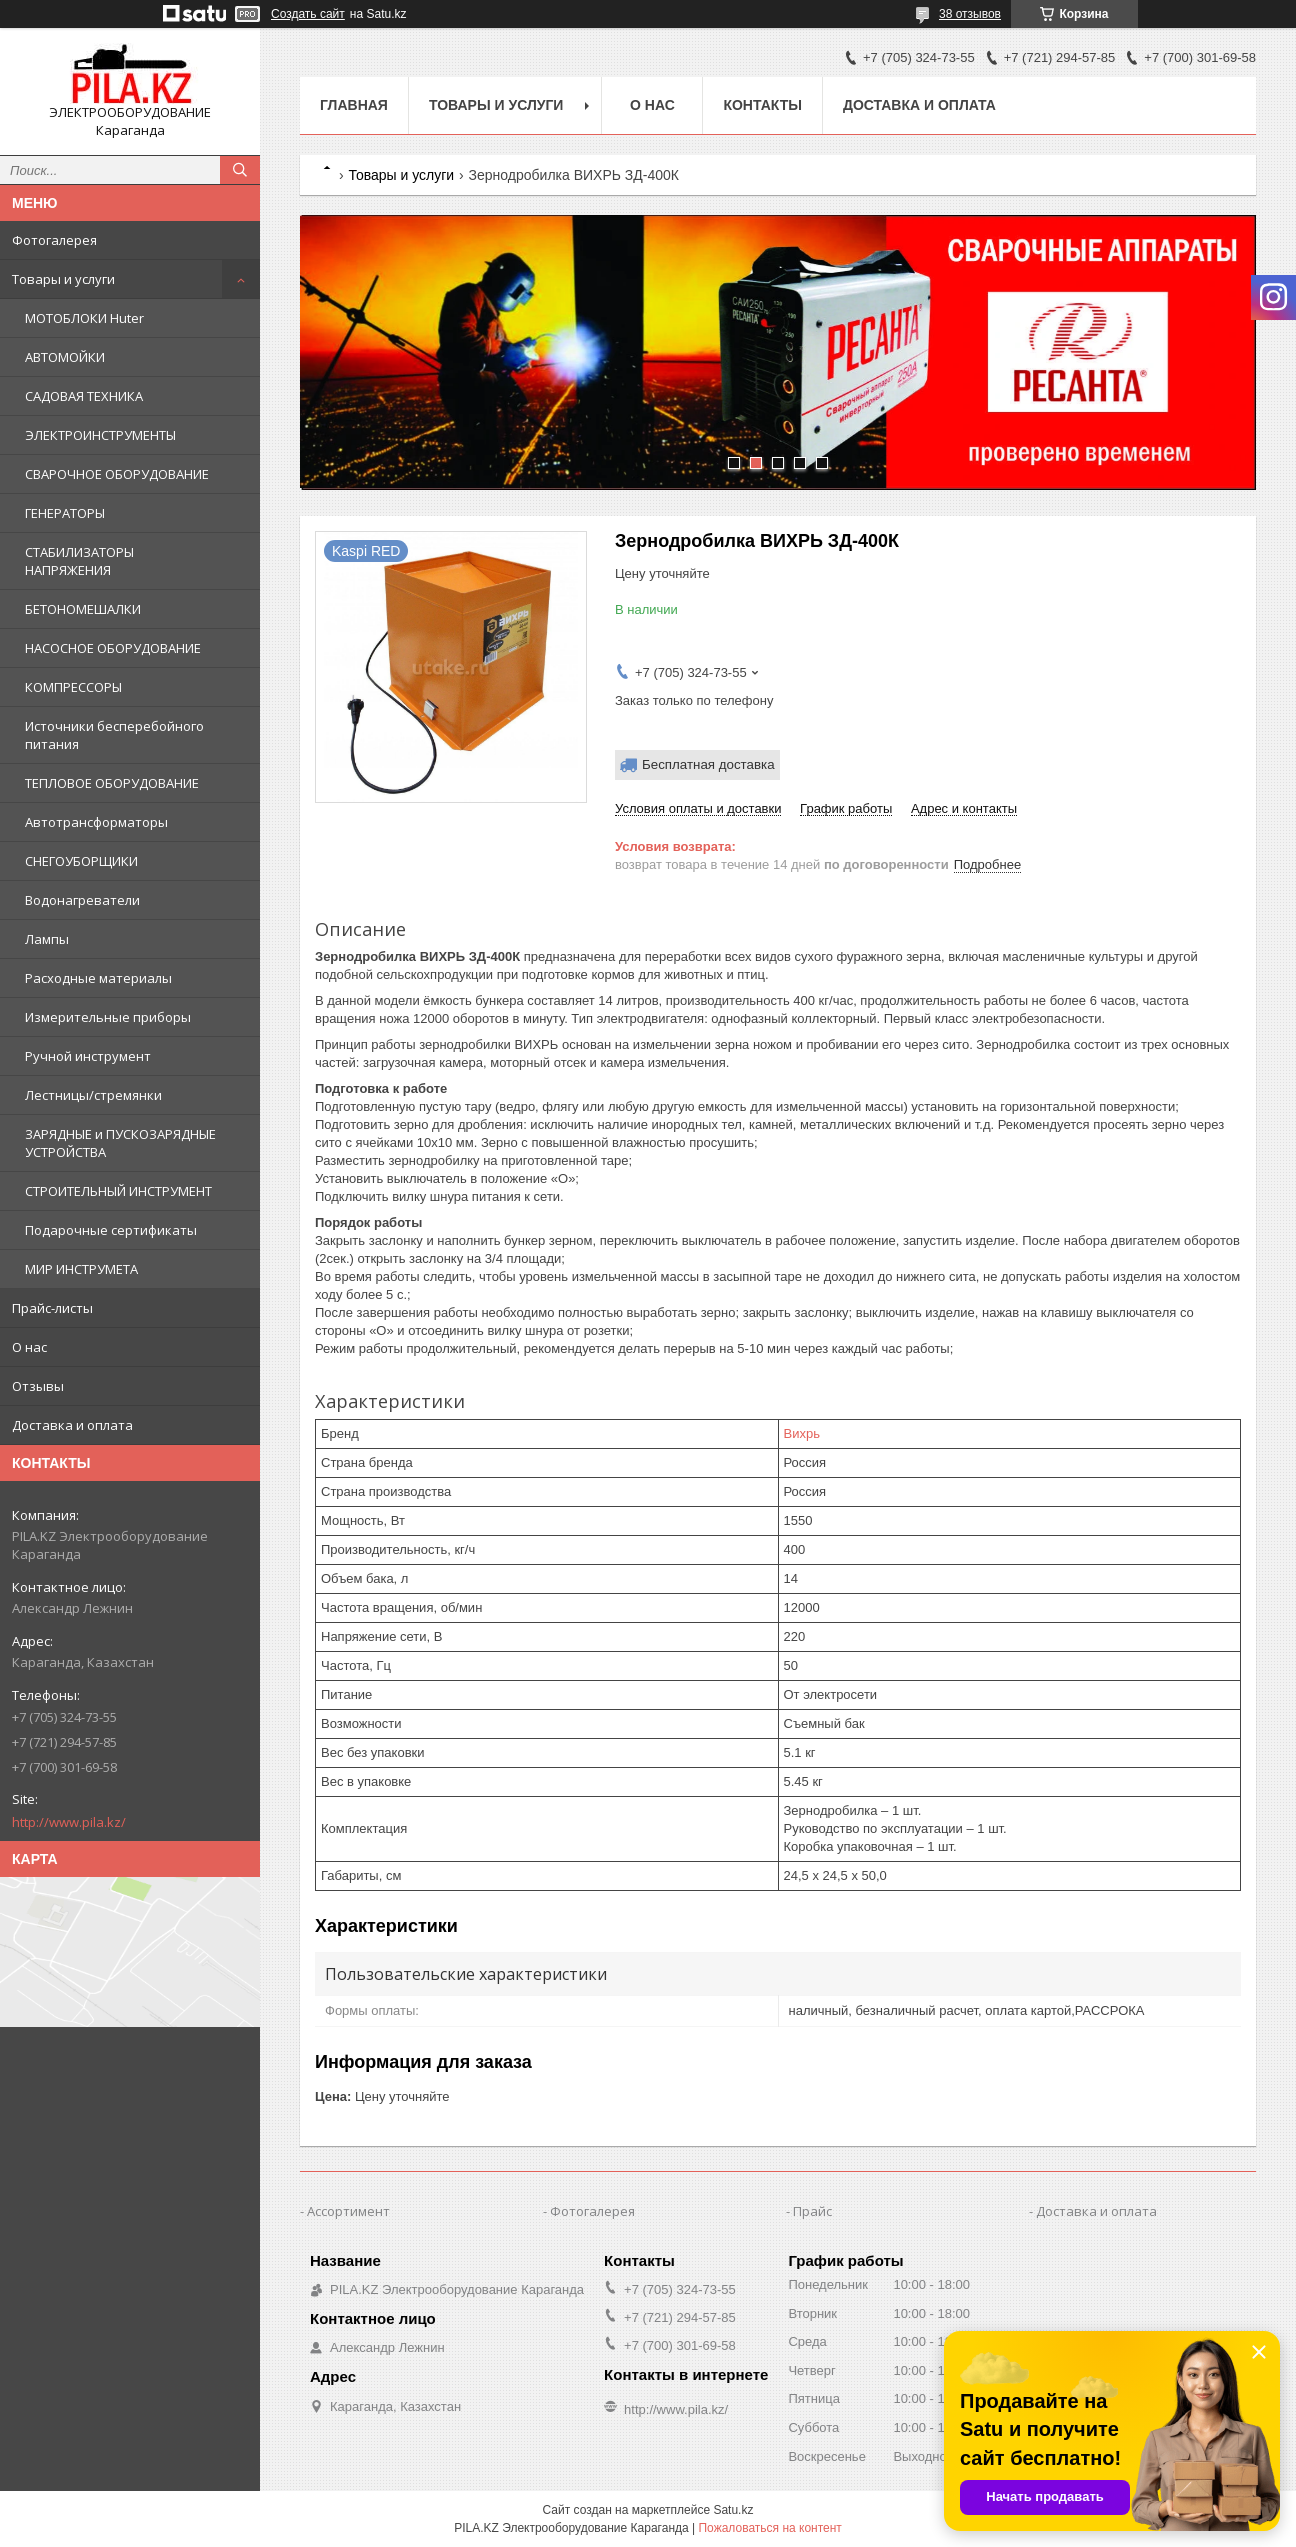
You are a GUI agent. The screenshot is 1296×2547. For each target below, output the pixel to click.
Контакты (762, 105)
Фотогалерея (54, 240)
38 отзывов (970, 14)
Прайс (812, 2211)
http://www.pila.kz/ (69, 1822)
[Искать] (240, 170)
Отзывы (38, 1386)
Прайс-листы (52, 1308)
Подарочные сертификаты (111, 1230)
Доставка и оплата (72, 1425)
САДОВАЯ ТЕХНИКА (84, 396)
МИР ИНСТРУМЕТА (81, 1269)
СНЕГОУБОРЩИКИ (81, 861)
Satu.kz (733, 2510)
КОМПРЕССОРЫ (73, 687)
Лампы (47, 939)
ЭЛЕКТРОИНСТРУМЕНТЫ (100, 435)
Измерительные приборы (108, 1017)
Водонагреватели (82, 900)
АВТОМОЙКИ (65, 357)
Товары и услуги (63, 279)
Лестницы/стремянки (93, 1095)
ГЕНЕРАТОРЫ (65, 513)
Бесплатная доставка (708, 764)
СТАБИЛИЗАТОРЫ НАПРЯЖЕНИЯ (79, 561)
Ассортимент (348, 2211)
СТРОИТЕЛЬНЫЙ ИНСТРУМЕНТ (118, 1191)
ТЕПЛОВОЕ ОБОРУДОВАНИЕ (112, 783)
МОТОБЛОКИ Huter (84, 318)
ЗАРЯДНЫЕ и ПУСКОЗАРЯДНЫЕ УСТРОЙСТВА (120, 1143)
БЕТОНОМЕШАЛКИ (83, 609)
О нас (29, 1347)
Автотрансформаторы (96, 822)
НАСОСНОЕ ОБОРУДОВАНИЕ (113, 648)
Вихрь (802, 1433)
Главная (354, 105)
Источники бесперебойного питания (114, 735)
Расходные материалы (98, 978)
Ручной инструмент (88, 1056)
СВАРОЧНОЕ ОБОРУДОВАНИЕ (117, 474)
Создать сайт (308, 14)
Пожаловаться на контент (769, 2528)
